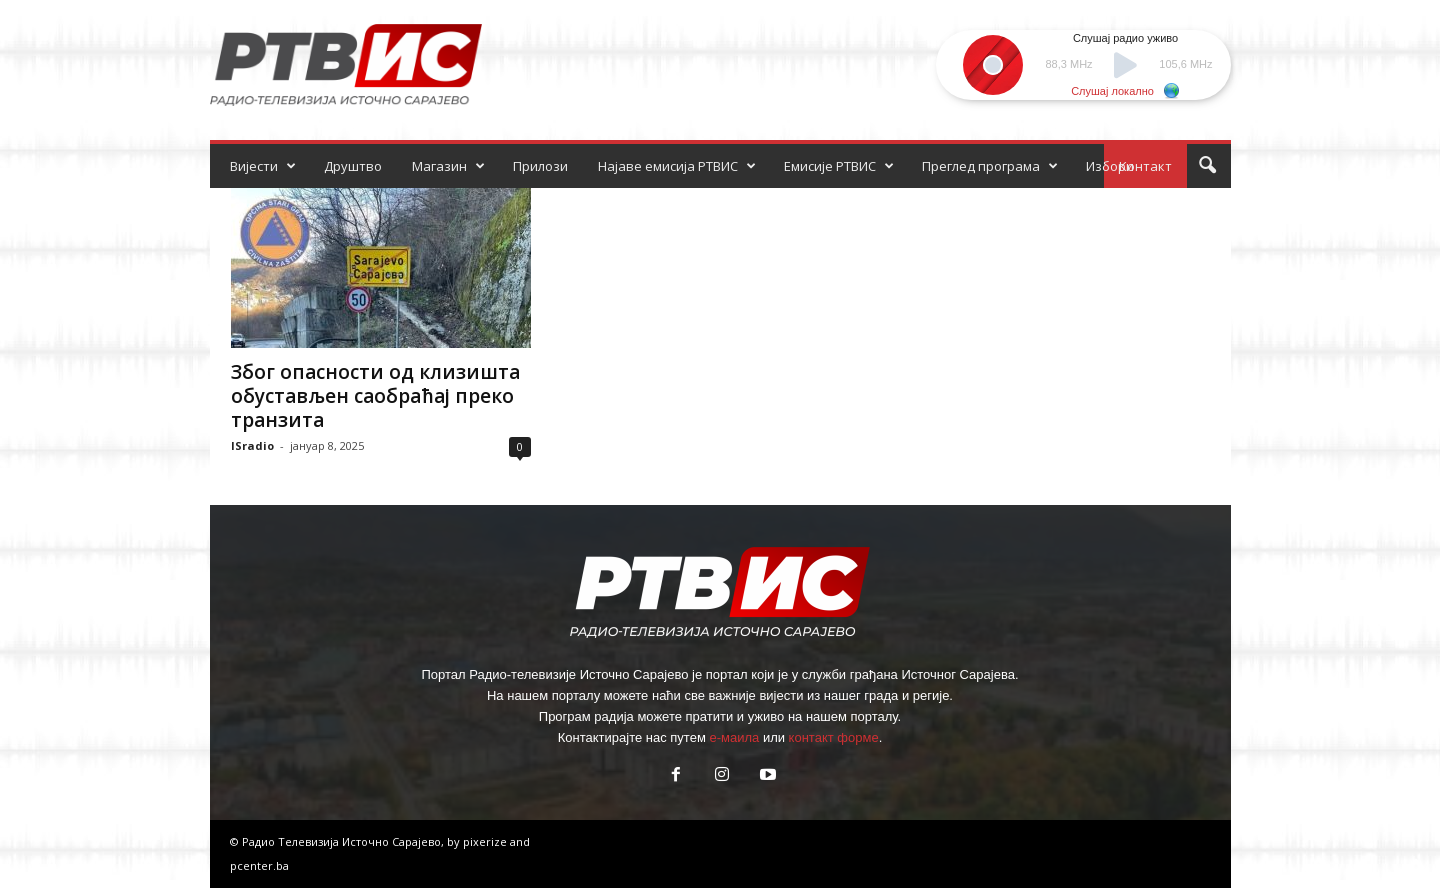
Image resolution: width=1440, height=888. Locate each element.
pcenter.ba (259, 865)
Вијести (263, 166)
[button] (1207, 166)
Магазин (448, 166)
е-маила (734, 737)
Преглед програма (990, 166)
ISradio (252, 445)
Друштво (353, 166)
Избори (1110, 166)
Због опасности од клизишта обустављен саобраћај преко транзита (375, 396)
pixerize (486, 841)
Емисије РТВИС (839, 166)
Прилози (540, 166)
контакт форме (834, 737)
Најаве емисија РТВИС (677, 166)
